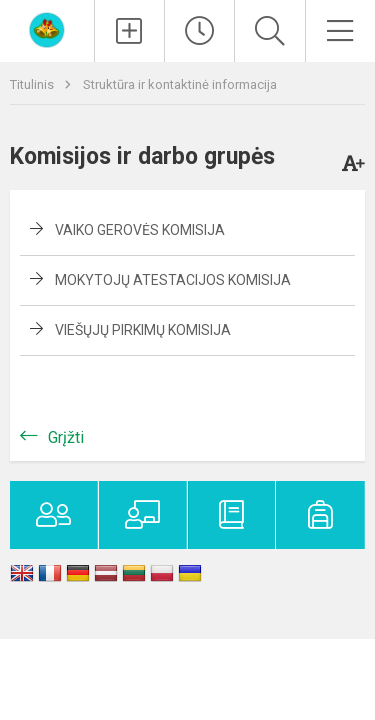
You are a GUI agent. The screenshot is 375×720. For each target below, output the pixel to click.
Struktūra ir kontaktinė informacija (180, 84)
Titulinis (33, 84)
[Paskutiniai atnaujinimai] (199, 31)
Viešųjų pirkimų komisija (143, 330)
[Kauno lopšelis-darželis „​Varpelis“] (47, 28)
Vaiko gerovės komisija (140, 230)
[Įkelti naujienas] (129, 31)
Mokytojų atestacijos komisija (173, 280)
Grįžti (66, 437)
